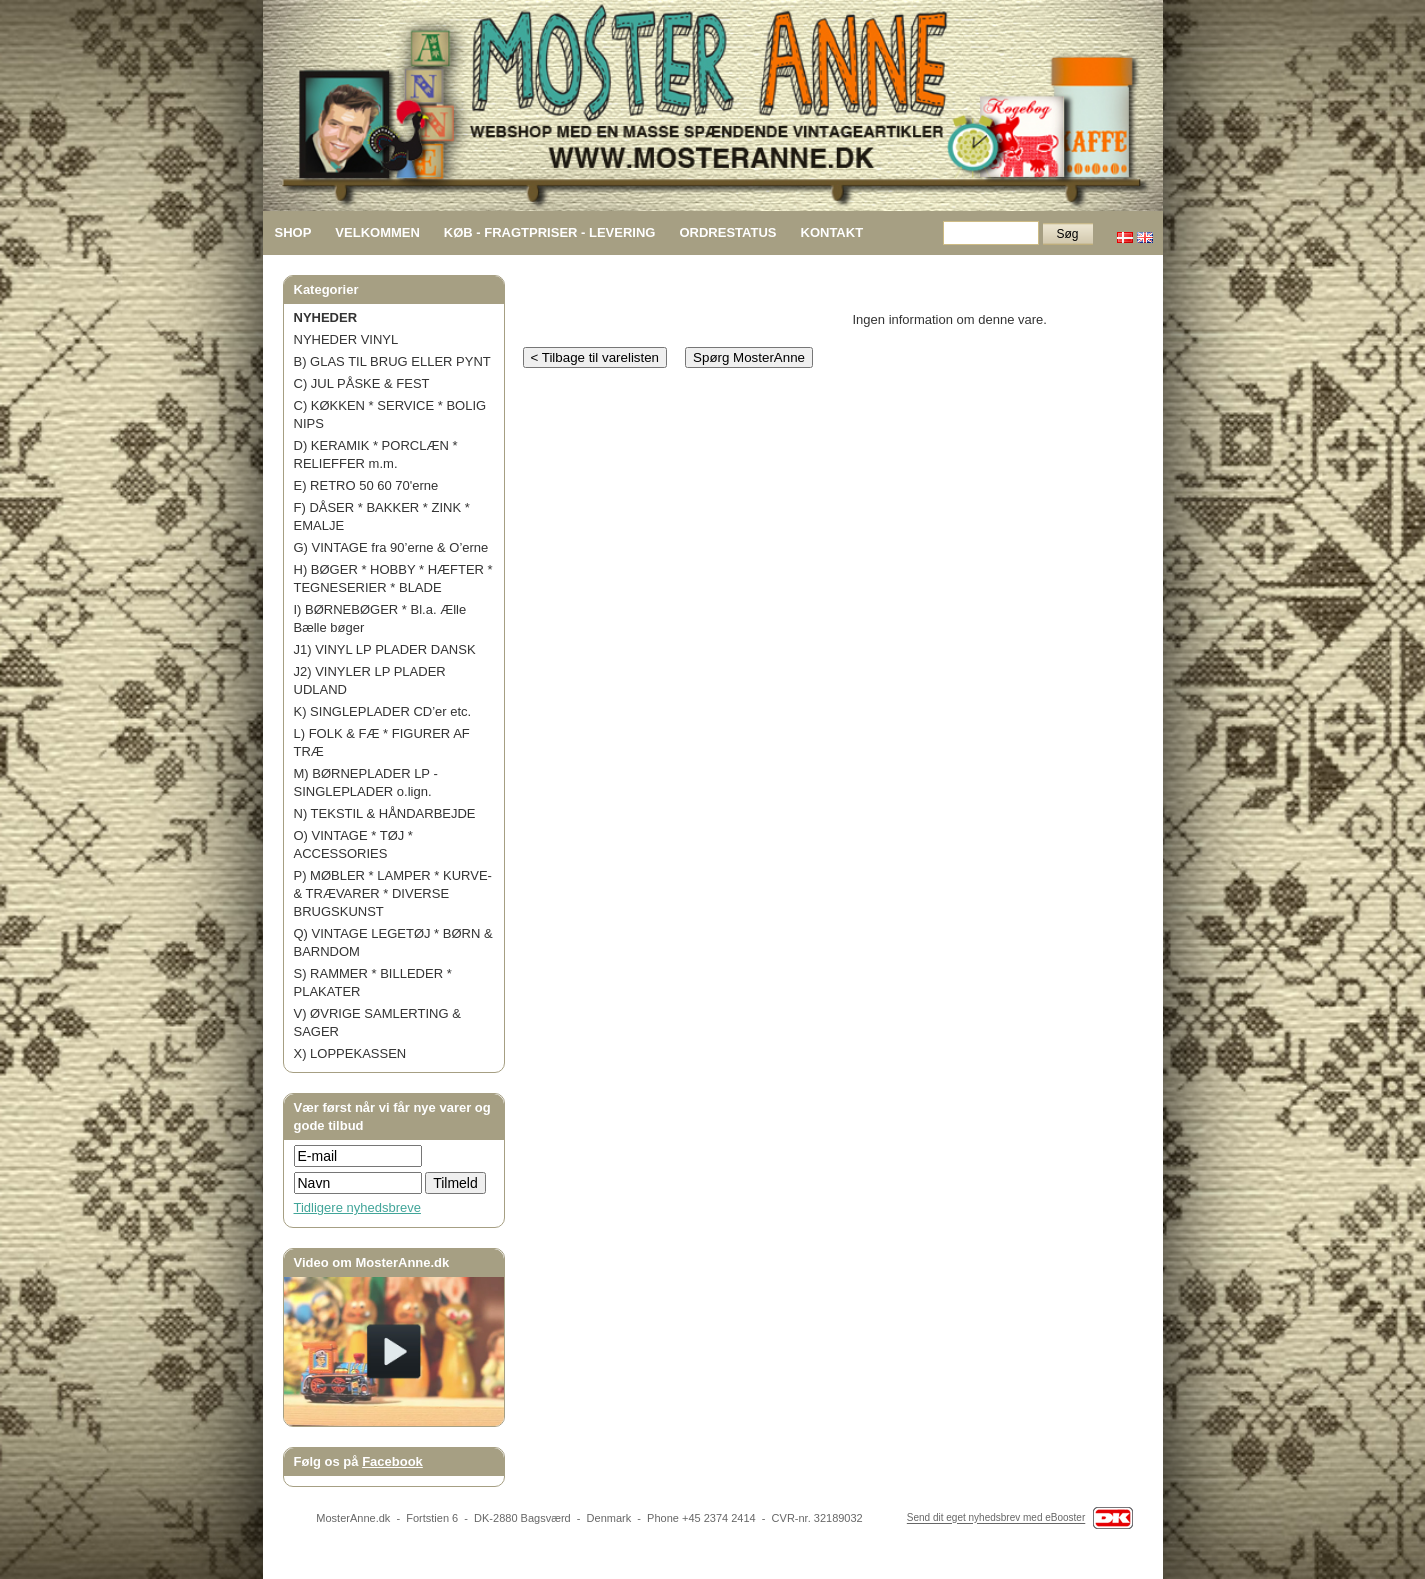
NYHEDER (326, 317)
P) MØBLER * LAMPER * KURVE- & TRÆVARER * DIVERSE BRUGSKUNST (393, 893)
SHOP (293, 232)
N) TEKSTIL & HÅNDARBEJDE (385, 813)
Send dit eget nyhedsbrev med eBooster (996, 1518)
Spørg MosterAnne (749, 357)
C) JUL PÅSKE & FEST (362, 383)
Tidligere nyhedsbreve (357, 1207)
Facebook (392, 1461)
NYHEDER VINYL (346, 339)
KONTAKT (832, 232)
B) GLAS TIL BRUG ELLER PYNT (392, 361)
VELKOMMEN (377, 232)
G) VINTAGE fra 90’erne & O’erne (391, 547)
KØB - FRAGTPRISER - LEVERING (550, 232)
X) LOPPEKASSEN (350, 1053)
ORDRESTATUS (727, 232)
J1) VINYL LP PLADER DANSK (385, 649)
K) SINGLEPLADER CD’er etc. (383, 711)
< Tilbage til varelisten (595, 357)
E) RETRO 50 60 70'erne (366, 485)
